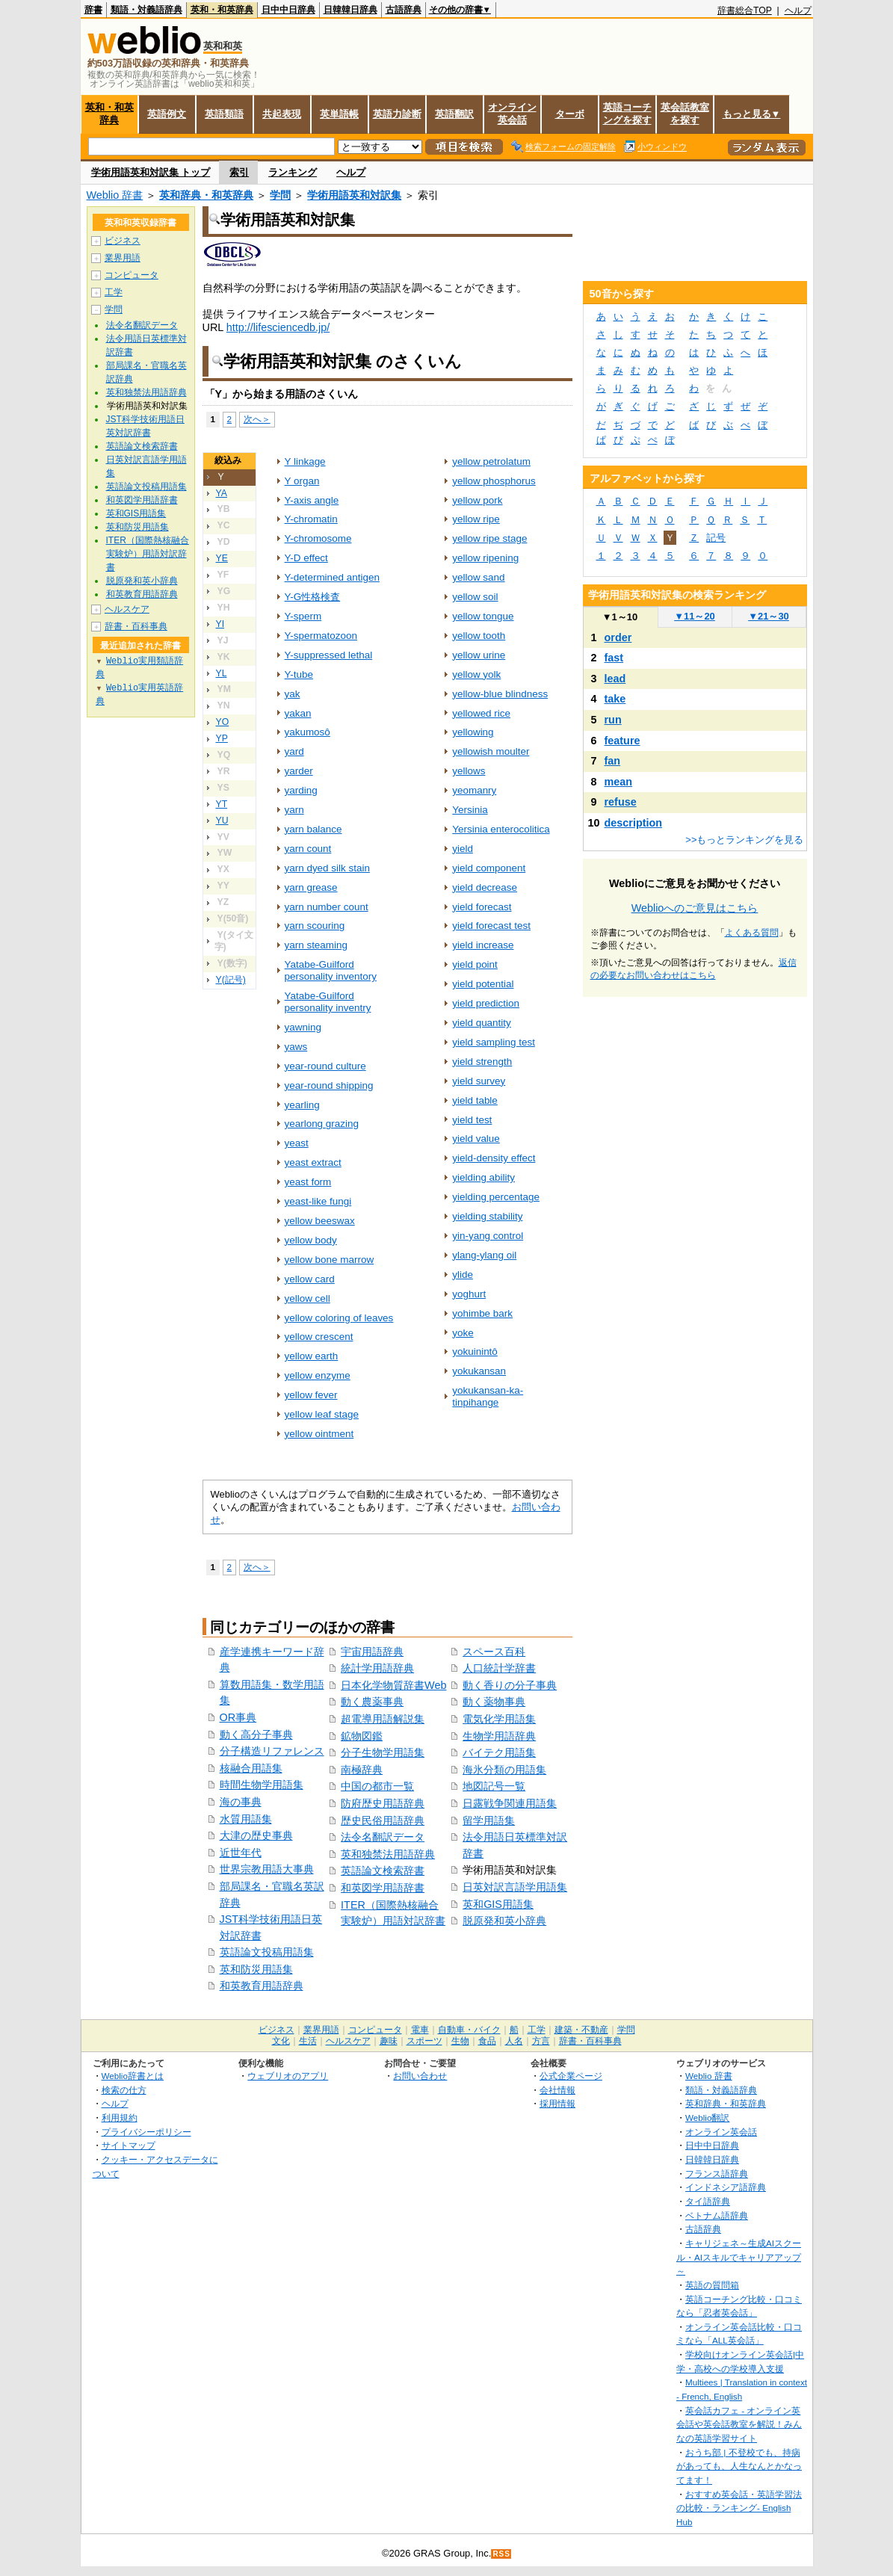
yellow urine (478, 655)
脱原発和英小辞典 (504, 1921)
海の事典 (241, 1802)
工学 (114, 292)
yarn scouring (315, 925)
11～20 (694, 616)
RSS (501, 2554)
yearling (302, 1105)
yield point (475, 964)
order (618, 637)
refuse (621, 802)
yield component (488, 868)
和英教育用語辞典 (261, 1986)
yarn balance (313, 829)
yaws (296, 1046)
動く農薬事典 (372, 1702)
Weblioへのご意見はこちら (694, 908)
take (615, 699)
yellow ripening (485, 557)
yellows (468, 770)
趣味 (389, 2040)
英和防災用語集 (256, 1969)
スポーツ (424, 2040)
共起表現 (281, 114)
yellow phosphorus (493, 481)
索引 (239, 172)
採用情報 (557, 2103)
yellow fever (311, 1394)
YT (222, 804)
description (634, 823)
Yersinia (469, 809)
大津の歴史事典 (256, 1835)
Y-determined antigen (332, 577)
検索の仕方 (124, 2090)
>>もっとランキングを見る (744, 839)
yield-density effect (493, 1158)
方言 (541, 2040)
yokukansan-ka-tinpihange (487, 1396)
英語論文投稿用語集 (267, 1952)
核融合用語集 (251, 1768)
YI (220, 624)
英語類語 (224, 114)
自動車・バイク (469, 2029)
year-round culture (325, 1066)
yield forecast (481, 906)
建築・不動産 (581, 2029)
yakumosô (307, 732)
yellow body (311, 1240)
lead (615, 679)
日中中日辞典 (288, 9)
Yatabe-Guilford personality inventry (328, 1001)
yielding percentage (496, 1196)
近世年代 (241, 1853)
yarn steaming (316, 945)
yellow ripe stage (489, 538)
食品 (487, 2040)
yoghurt (469, 1294)
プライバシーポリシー (146, 2132)
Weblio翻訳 (707, 2117)
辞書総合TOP (744, 10)
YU (222, 820)
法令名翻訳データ (382, 1837)
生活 (308, 2040)
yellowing (472, 732)
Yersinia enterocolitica (500, 829)
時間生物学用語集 (261, 1785)
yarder (299, 770)
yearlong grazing (322, 1123)
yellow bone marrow (329, 1259)
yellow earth (312, 1356)
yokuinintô (475, 1351)
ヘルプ (798, 10)
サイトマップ (128, 2145)
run (613, 720)
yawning (303, 1027)
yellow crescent (319, 1336)
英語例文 (166, 114)
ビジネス (122, 240)
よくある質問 (752, 932)
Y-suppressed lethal (329, 655)
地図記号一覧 (494, 1786)
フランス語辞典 (716, 2173)
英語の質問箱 (712, 2285)
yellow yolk (476, 674)
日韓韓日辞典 (350, 9)
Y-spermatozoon (321, 635)
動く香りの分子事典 (510, 1685)
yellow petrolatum (491, 461)
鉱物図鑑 (362, 1736)
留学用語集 (489, 1820)
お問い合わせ (420, 2076)
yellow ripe (476, 519)
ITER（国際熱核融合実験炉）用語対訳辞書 (147, 553)
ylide (462, 1274)
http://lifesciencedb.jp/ (278, 327)
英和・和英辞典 (222, 9)
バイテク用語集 (499, 1752)
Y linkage (305, 461)
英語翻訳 (454, 114)
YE (222, 558)
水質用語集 (246, 1819)
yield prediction (485, 1003)
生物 (460, 2040)
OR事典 (238, 1717)
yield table (475, 1100)
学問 (280, 195)
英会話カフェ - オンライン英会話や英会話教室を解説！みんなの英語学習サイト (739, 2424)
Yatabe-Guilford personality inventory (331, 970)
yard (294, 751)
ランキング (292, 172)
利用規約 (119, 2117)
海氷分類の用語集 (504, 1770)
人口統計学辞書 (499, 1668)
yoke (462, 1332)
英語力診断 (397, 114)
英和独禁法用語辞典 (388, 1854)
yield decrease (484, 887)
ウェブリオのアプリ (287, 2076)
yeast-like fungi (318, 1201)
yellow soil (475, 596)
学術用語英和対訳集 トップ (151, 172)
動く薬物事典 (494, 1702)
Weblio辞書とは (133, 2076)
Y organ (302, 481)
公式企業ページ (571, 2076)
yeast (297, 1143)
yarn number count (326, 906)
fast (614, 658)
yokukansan (479, 1371)
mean (619, 782)
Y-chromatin (311, 519)
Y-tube (299, 674)
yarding (301, 790)
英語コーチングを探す (627, 114)
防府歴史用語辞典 (382, 1803)
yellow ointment (319, 1433)
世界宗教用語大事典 (267, 1869)
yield (462, 848)
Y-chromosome (318, 538)
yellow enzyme (317, 1375)
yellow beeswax (320, 1220)
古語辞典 (403, 9)
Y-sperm (303, 616)
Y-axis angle (312, 500)
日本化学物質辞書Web (393, 1685)
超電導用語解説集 (382, 1719)
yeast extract (313, 1162)
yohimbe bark (482, 1313)
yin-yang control (487, 1235)
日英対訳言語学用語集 (515, 1887)
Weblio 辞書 (115, 195)
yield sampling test (493, 1042)
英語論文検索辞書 (382, 1871)
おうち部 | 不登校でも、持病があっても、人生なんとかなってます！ (739, 2466)
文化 (281, 2040)
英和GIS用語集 (498, 1904)
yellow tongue (482, 616)
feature (622, 741)
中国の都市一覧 (377, 1786)
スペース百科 (494, 1652)
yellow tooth (478, 635)
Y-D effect (306, 557)
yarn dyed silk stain (327, 868)
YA (221, 493)
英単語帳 (339, 114)
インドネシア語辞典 (725, 2187)
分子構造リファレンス (272, 1751)
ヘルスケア (127, 609)
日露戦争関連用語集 (510, 1803)
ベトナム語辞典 (716, 2215)
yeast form (308, 1181)
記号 (716, 537)
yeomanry (474, 790)
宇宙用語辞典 (372, 1652)
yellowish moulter (490, 751)
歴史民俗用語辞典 (382, 1820)
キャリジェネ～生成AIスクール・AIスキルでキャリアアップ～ (738, 2257)
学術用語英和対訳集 (354, 195)
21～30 (768, 616)
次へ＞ (257, 419)
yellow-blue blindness (500, 693)
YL (221, 673)
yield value (476, 1138)
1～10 (619, 617)
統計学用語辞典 (377, 1668)
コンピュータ (131, 275)
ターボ (569, 114)
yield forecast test (491, 925)
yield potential (482, 983)
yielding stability (487, 1216)
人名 (514, 2040)
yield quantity (481, 1022)
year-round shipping (329, 1085)
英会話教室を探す (685, 114)
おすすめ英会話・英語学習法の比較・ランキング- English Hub (739, 2508)
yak (292, 693)
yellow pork (477, 500)
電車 (420, 2029)
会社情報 (557, 2090)
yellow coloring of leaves (339, 1317)
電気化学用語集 (499, 1719)
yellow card (310, 1279)
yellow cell (307, 1298)
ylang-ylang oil (484, 1255)
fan (613, 761)
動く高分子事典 (256, 1735)
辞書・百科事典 (136, 626)
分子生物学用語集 (382, 1752)
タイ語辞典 (707, 2201)
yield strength (482, 1061)
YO (222, 722)
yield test (472, 1119)
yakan (298, 713)
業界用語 (122, 258)
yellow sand (478, 577)
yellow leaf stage (322, 1414)
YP (222, 738)
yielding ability (483, 1177)
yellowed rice (481, 713)
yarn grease (311, 887)
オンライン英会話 (512, 114)
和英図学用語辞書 (382, 1888)
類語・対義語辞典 (146, 9)
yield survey (478, 1081)
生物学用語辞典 (499, 1736)
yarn (294, 809)
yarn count (308, 848)
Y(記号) (231, 980)
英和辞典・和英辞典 (206, 195)
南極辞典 (362, 1770)
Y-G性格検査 (313, 596)
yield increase (482, 945)
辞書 (93, 9)
